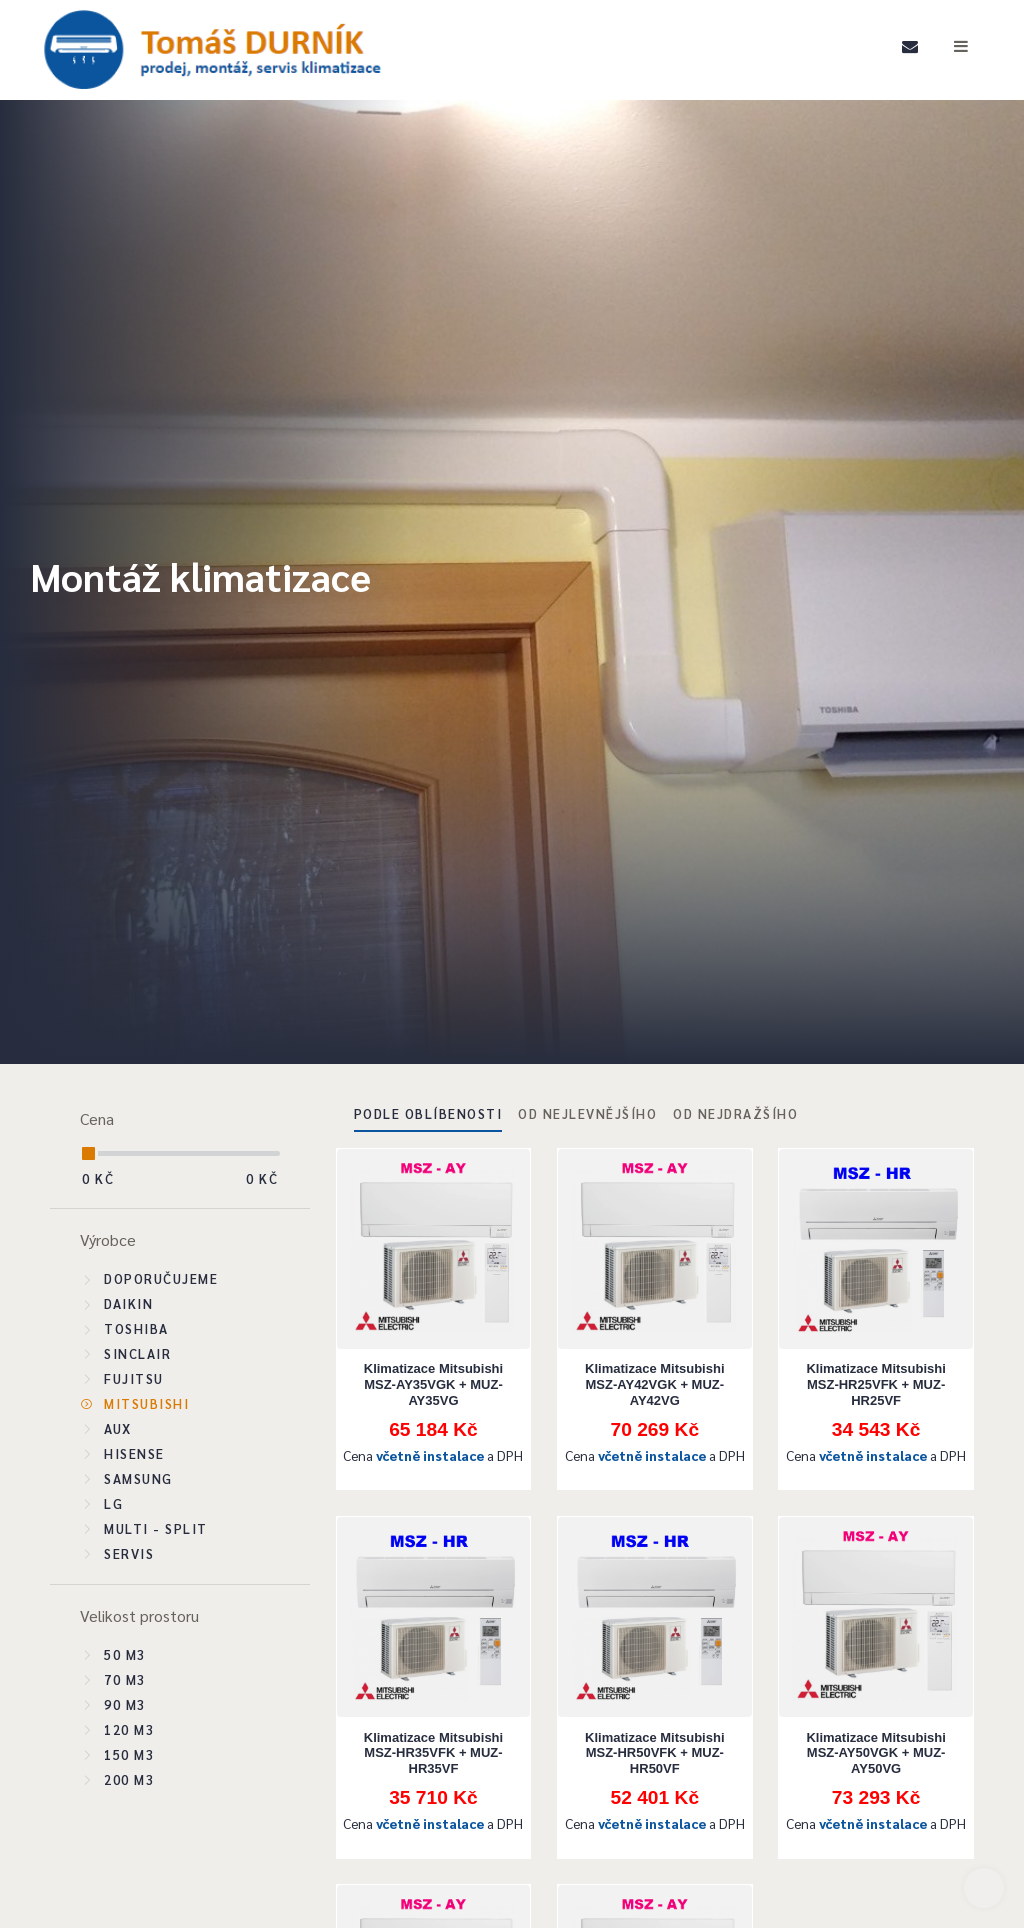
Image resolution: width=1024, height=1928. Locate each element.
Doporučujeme (161, 1278)
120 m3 (129, 1729)
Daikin (128, 1303)
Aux (118, 1428)
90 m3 (125, 1704)
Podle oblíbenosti (428, 1113)
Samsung (138, 1478)
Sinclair (137, 1353)
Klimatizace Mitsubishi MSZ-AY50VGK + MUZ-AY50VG (875, 1753)
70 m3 (125, 1679)
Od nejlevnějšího (587, 1113)
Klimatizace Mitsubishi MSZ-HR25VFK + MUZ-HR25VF (875, 1384)
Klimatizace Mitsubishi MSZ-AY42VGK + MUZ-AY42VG (654, 1384)
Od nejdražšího (735, 1113)
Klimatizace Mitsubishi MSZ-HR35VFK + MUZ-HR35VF (433, 1753)
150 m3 (129, 1754)
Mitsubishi (146, 1403)
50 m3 (125, 1654)
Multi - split (156, 1528)
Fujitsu (134, 1378)
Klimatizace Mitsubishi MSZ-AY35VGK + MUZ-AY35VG (433, 1384)
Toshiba (136, 1328)
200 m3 (129, 1779)
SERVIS (129, 1553)
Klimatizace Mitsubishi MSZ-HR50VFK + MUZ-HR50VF (654, 1753)
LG (113, 1503)
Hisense (134, 1453)
